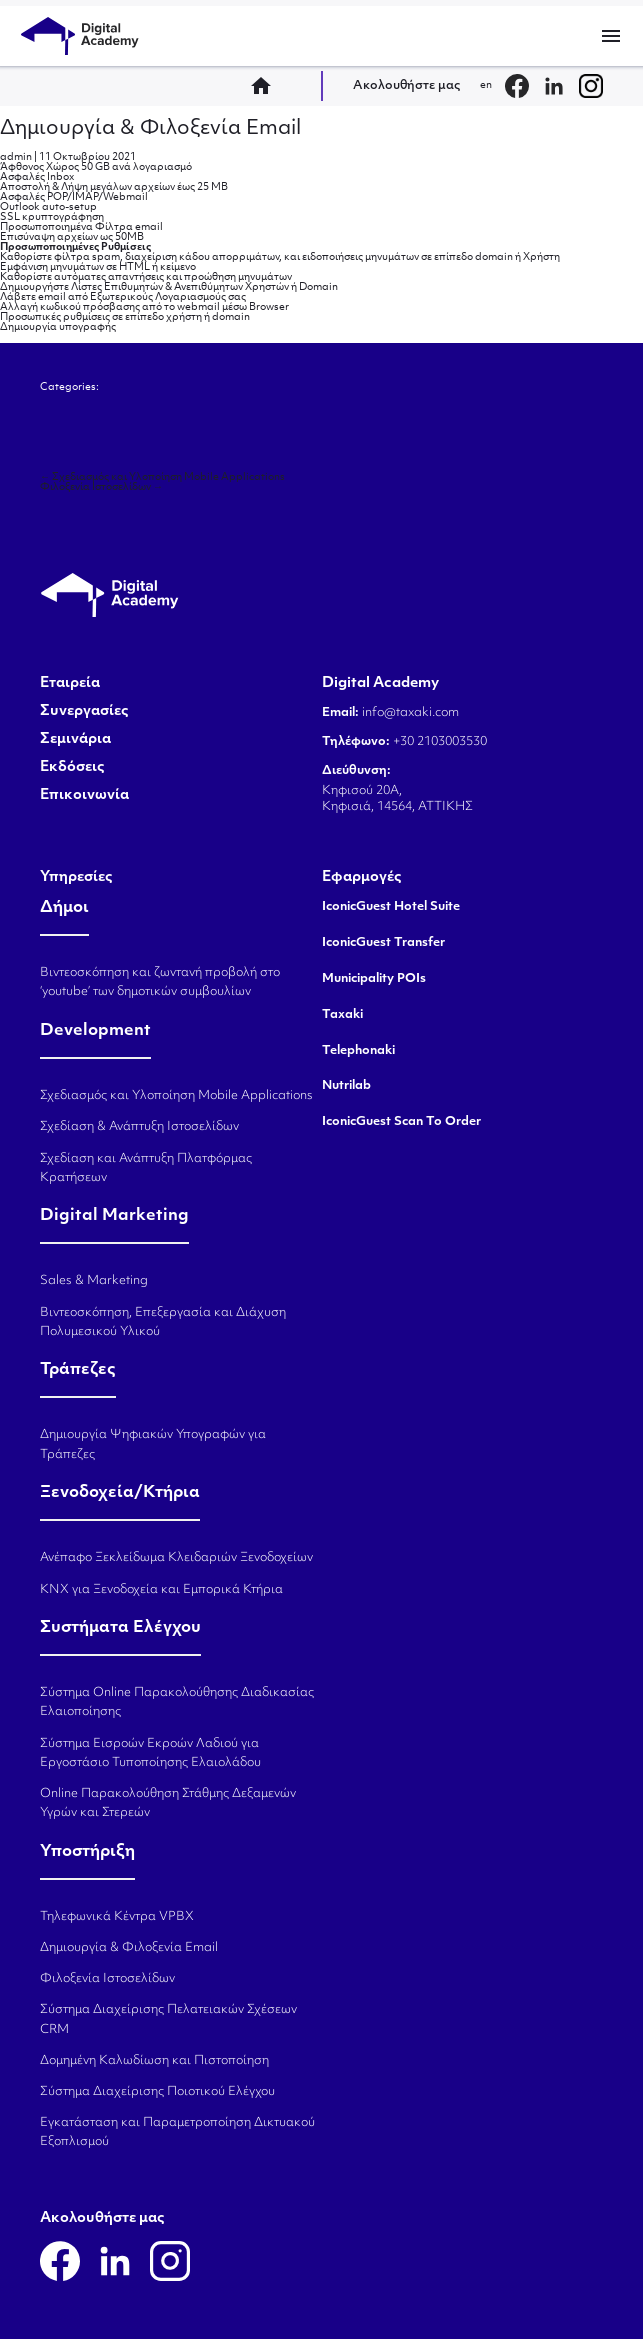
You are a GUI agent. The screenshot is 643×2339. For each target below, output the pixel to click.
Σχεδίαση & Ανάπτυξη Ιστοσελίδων (139, 1127)
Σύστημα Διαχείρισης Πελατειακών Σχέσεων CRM (168, 2019)
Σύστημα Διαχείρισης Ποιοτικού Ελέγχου (157, 2092)
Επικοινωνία (84, 796)
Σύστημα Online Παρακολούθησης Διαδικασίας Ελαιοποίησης (177, 1702)
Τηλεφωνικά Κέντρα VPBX (117, 1917)
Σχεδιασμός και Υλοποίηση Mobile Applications (162, 477)
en (486, 85)
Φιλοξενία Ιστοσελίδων (101, 487)
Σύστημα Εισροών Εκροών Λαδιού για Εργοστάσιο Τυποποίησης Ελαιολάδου (150, 1753)
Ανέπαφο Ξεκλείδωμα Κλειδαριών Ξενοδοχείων (176, 1558)
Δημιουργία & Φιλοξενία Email (150, 129)
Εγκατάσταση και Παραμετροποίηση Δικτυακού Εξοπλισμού (177, 2132)
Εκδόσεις (72, 768)
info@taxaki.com (410, 713)
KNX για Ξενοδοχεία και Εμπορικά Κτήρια (161, 1590)
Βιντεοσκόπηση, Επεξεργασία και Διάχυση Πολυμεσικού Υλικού (163, 1322)
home (267, 86)
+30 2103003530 (438, 742)
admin (16, 157)
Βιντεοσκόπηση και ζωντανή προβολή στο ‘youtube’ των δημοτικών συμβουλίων (160, 982)
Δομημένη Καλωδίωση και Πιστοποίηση (154, 2061)
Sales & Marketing (94, 1281)
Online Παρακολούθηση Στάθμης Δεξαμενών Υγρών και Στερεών (168, 1803)
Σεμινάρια (75, 740)
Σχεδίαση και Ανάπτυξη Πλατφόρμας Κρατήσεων (146, 1168)
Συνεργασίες (84, 712)
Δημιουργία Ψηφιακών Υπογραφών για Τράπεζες (153, 1444)
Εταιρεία (70, 684)
